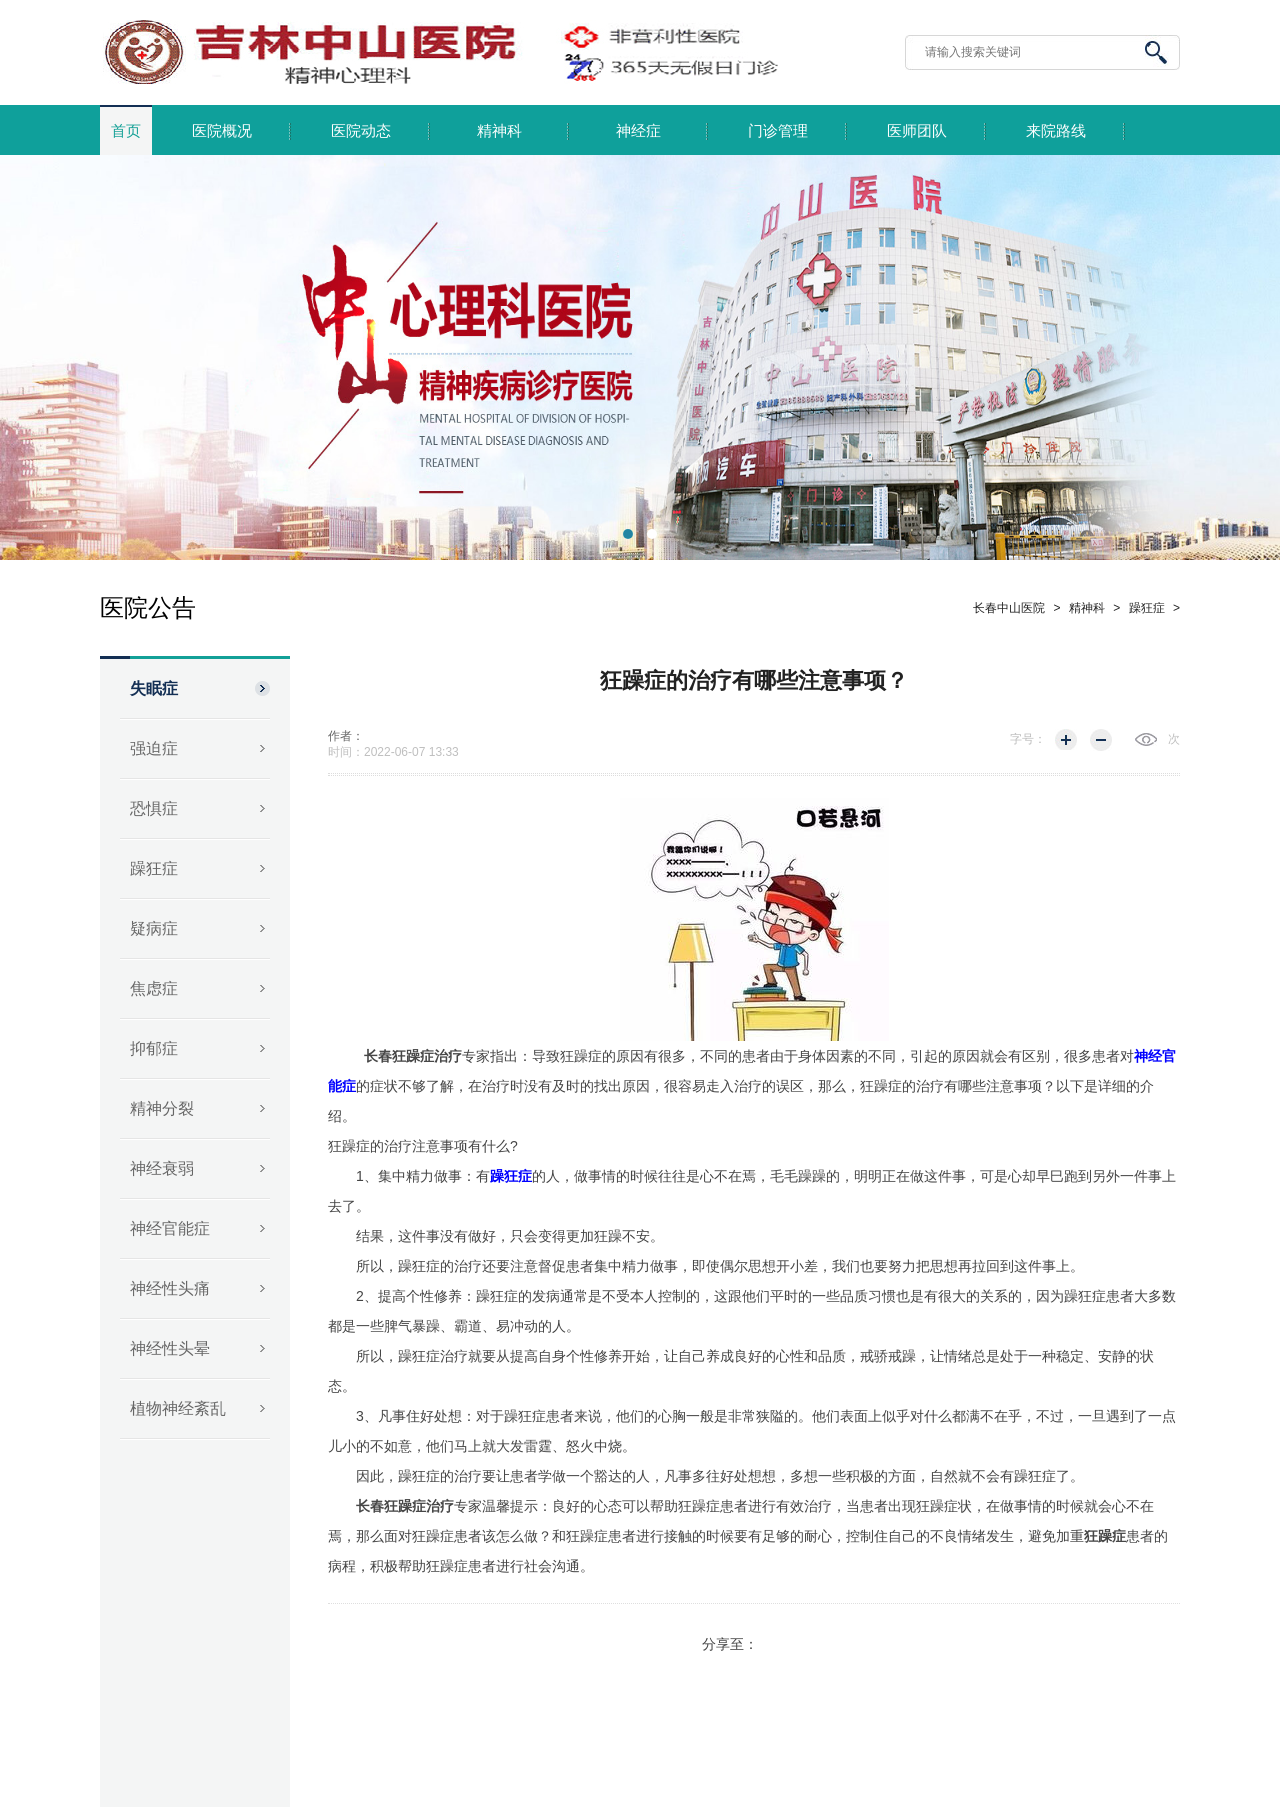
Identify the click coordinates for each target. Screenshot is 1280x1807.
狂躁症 (1105, 1536)
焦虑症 (154, 988)
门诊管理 (778, 131)
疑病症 (154, 928)
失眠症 (154, 688)
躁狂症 (154, 868)
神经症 (638, 131)
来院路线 (1056, 131)
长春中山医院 (1009, 608)
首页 (126, 131)
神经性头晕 (170, 1348)
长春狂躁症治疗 (413, 1056)
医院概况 (222, 131)
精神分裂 (162, 1108)
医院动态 (361, 131)
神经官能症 (170, 1228)
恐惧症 (154, 808)
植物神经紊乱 (178, 1408)
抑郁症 (154, 1048)
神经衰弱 (162, 1168)
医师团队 (917, 131)
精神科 (499, 131)
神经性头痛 (170, 1288)
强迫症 (154, 748)
